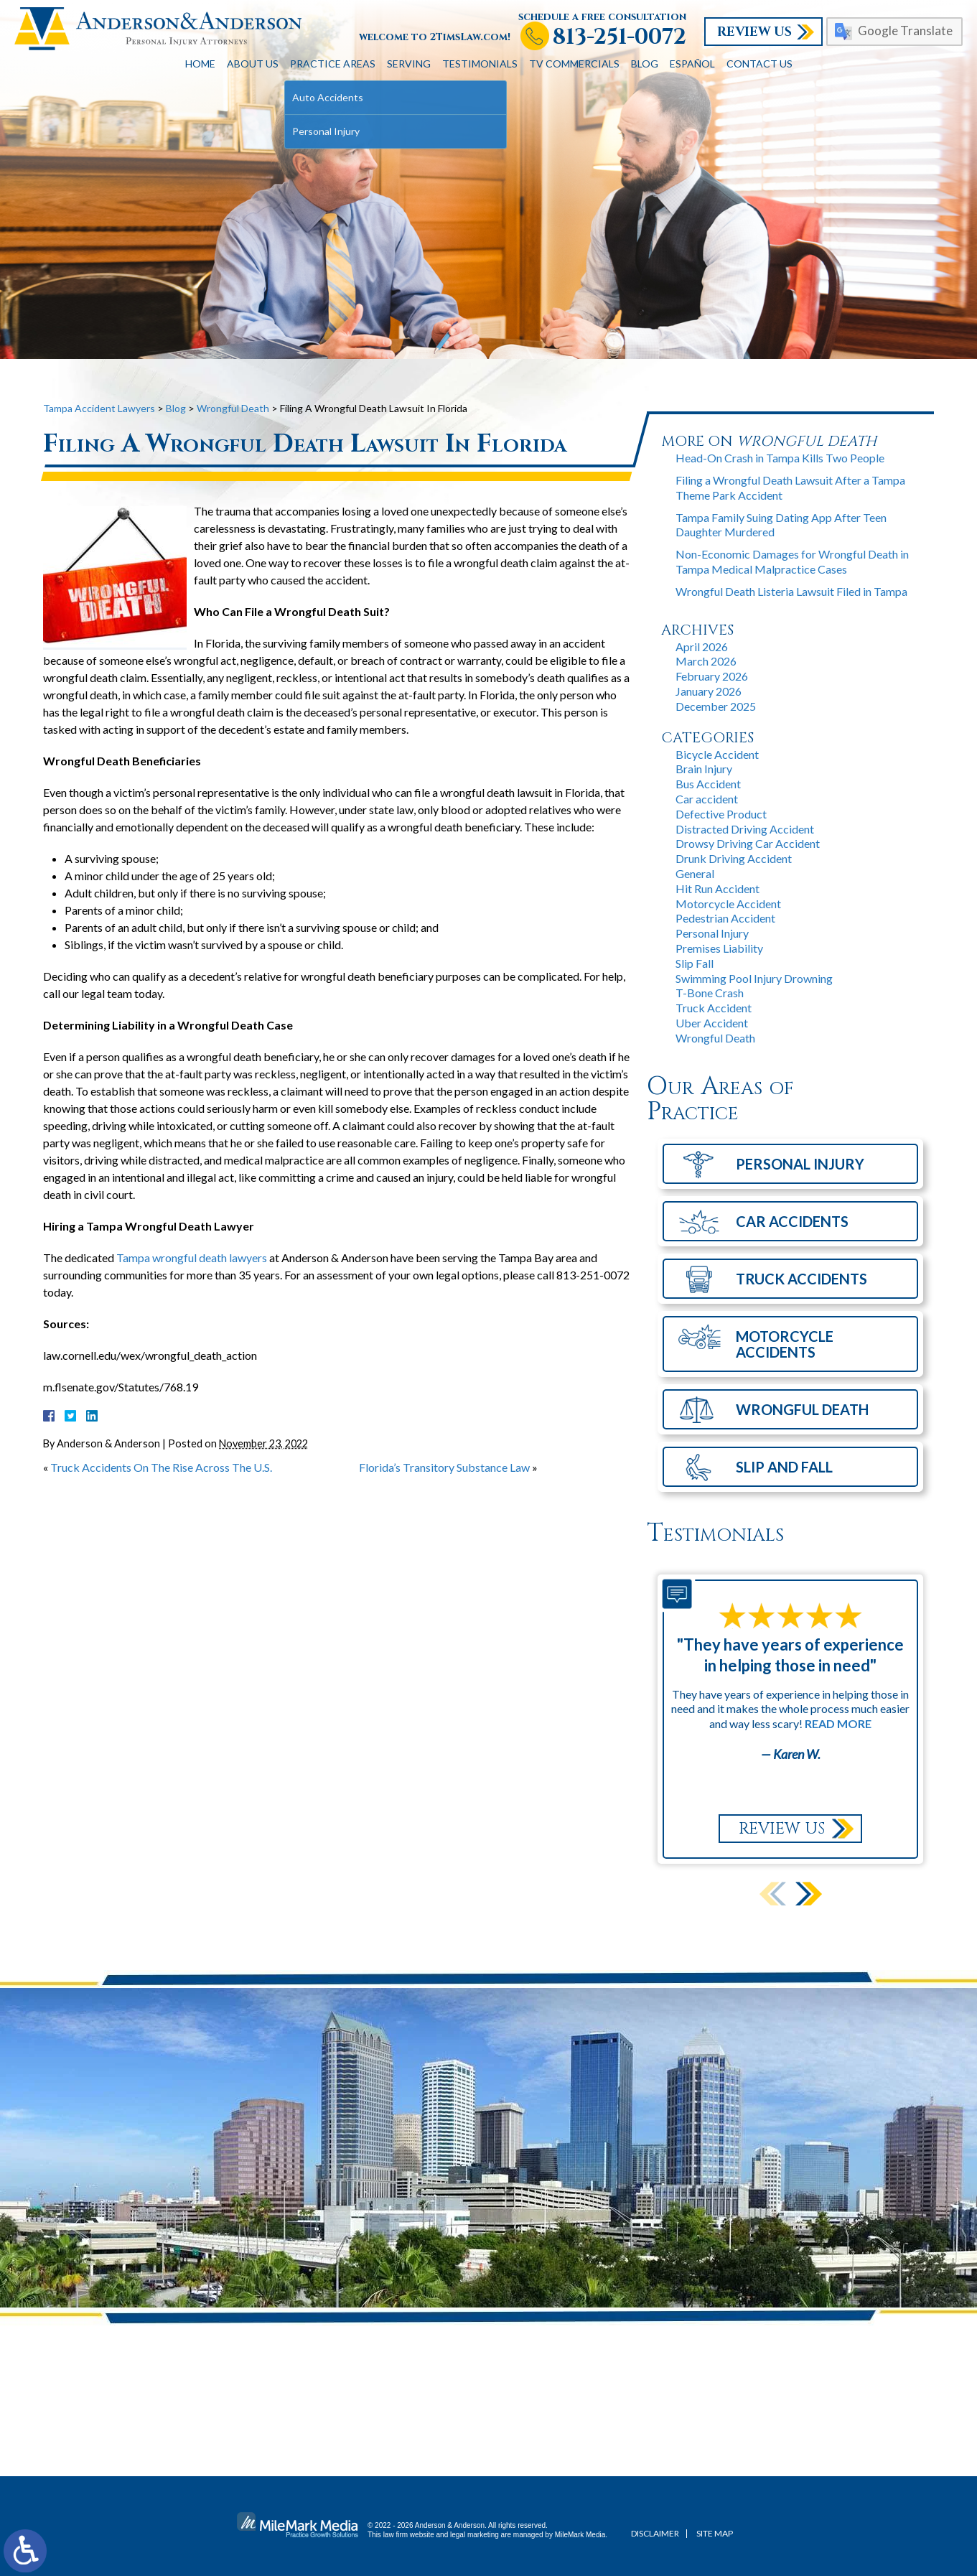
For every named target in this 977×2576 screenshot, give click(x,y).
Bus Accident (708, 783)
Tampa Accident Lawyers (99, 408)
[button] (808, 1893)
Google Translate (905, 30)
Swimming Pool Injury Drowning (754, 978)
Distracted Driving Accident (745, 829)
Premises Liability (719, 948)
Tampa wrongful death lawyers (191, 1257)
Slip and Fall (784, 1466)
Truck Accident (714, 1007)
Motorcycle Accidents (784, 1344)
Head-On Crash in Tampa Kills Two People (780, 458)
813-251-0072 (619, 38)
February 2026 (712, 676)
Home (200, 63)
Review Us (754, 32)
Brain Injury (704, 768)
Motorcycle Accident (728, 903)
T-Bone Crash (710, 992)
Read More (838, 1723)
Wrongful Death (233, 408)
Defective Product (721, 814)
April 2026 (702, 646)
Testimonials (480, 63)
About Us (253, 63)
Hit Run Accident (717, 888)
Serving (409, 63)
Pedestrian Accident (725, 918)
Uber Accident (712, 1023)
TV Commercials (574, 63)
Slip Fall (695, 963)
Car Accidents (792, 1221)
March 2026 (706, 661)
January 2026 (709, 691)
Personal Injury (712, 933)
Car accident (707, 799)
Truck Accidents (801, 1278)
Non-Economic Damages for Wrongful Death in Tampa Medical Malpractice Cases (792, 561)
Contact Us (759, 63)
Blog (644, 63)
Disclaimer (655, 2533)
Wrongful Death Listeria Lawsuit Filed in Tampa (791, 591)
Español (692, 63)
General (695, 873)
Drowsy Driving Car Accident (748, 843)
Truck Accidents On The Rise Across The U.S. (161, 1467)
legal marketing (474, 2535)
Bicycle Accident (717, 754)
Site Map (714, 2533)
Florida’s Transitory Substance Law (444, 1467)
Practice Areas (332, 63)
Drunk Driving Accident (734, 858)
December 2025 (716, 706)
